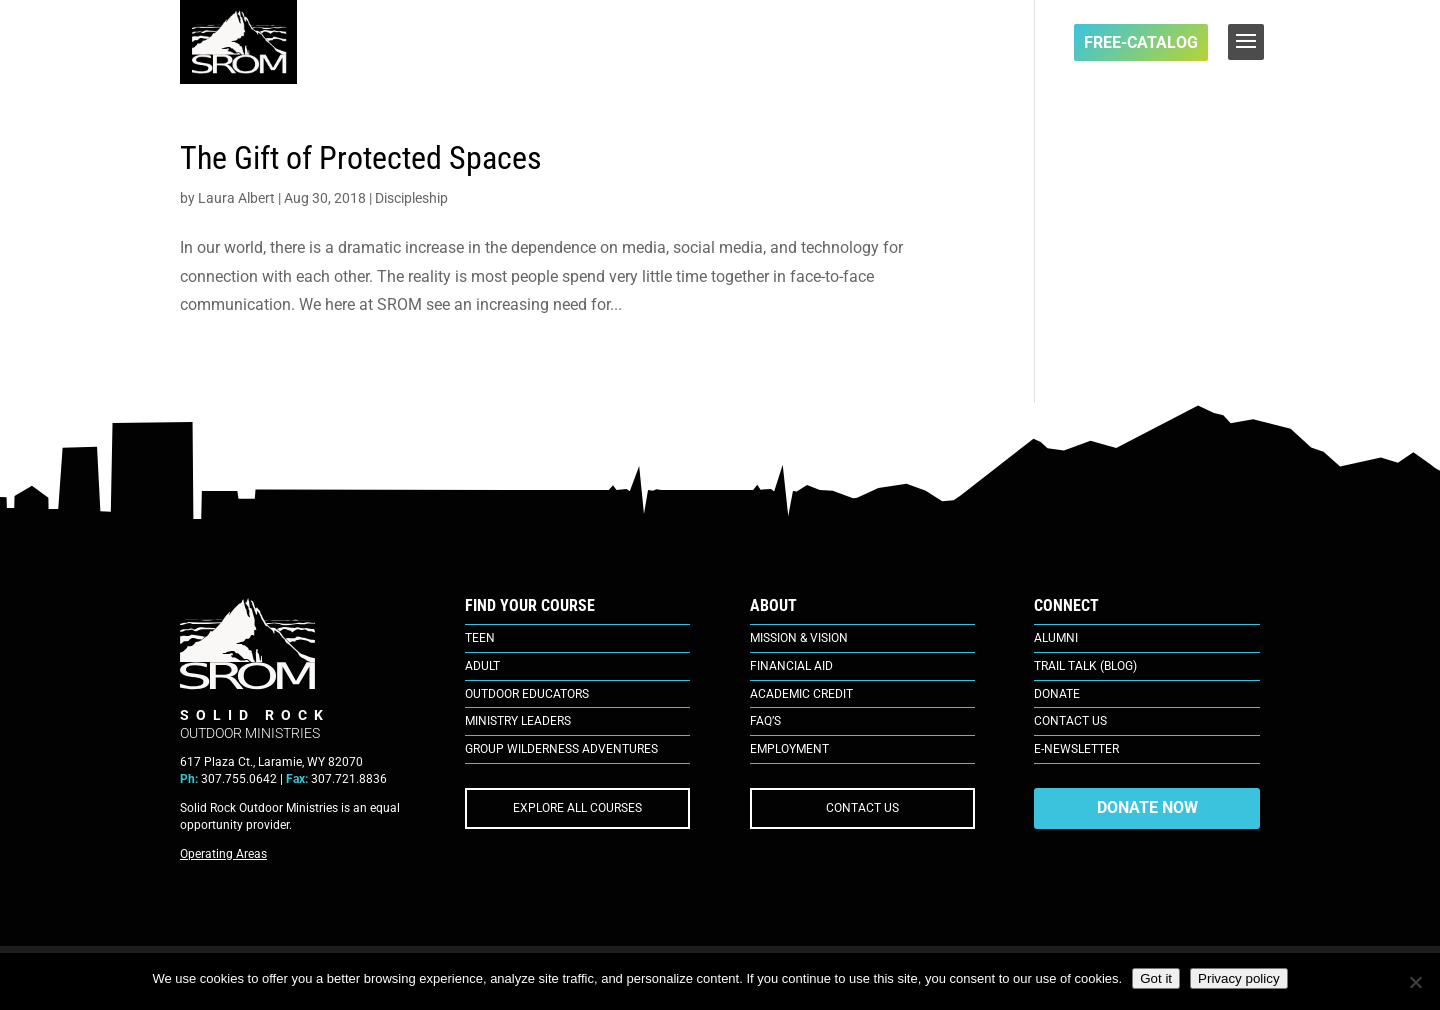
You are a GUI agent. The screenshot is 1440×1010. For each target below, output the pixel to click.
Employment (789, 749)
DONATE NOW (1147, 807)
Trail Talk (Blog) (1085, 666)
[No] (1415, 982)
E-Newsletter (1076, 749)
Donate (1057, 694)
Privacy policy (1238, 978)
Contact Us (1070, 721)
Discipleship (411, 198)
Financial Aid (791, 666)
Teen (480, 638)
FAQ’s (765, 721)
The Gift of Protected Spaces (361, 158)
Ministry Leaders (518, 721)
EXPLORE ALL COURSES (577, 808)
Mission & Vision (799, 638)
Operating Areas (223, 854)
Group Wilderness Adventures (561, 749)
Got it (1156, 978)
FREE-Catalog (1141, 42)
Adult (482, 666)
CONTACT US (862, 808)
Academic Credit (801, 694)
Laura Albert (236, 198)
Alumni (1056, 638)
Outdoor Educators (527, 694)
